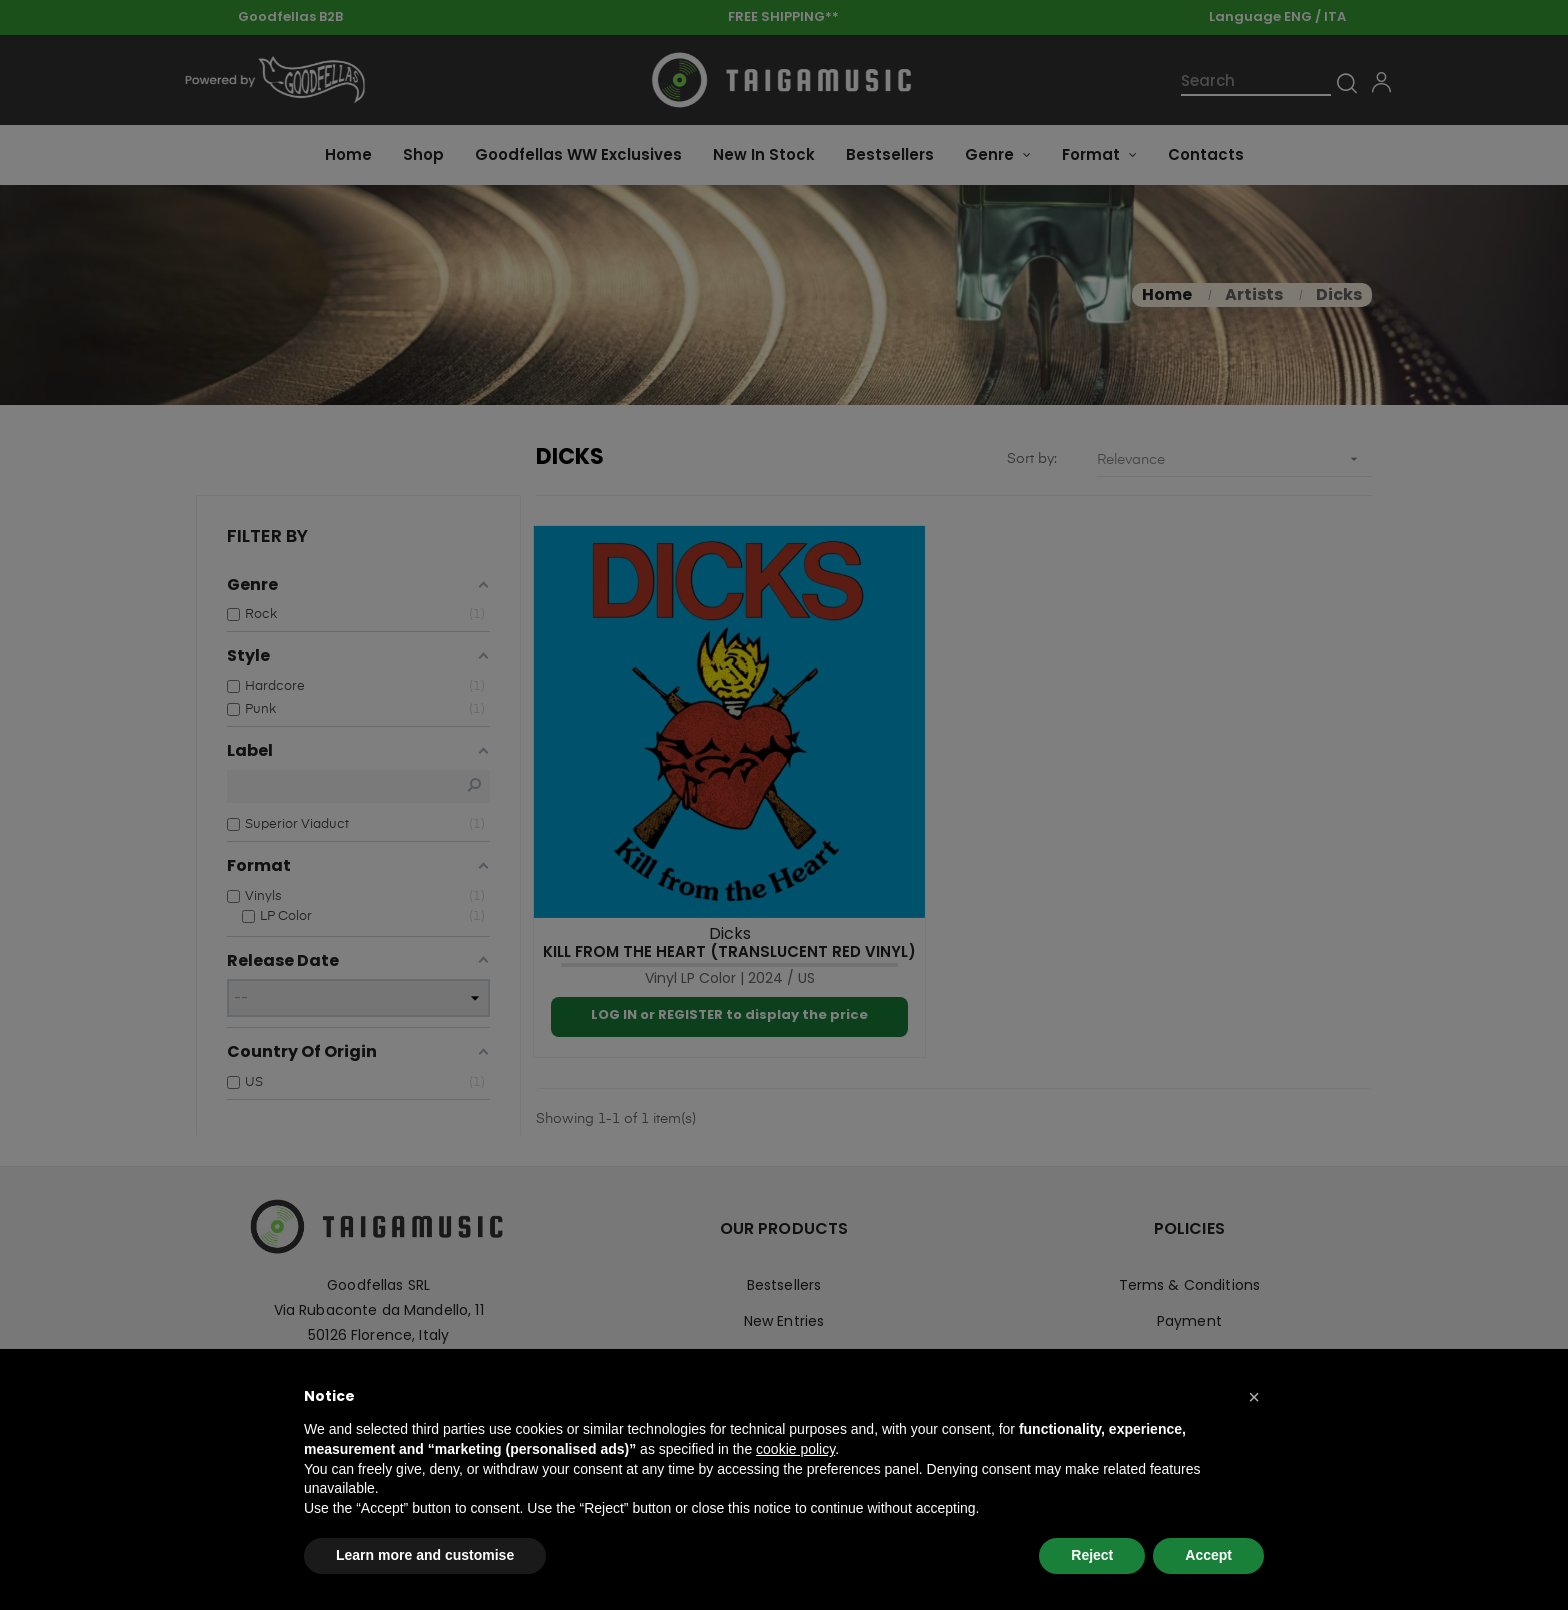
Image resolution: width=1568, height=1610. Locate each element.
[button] (1254, 1397)
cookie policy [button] (795, 1449)
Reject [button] (1092, 1555)
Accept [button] (1208, 1555)
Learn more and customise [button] (425, 1555)
